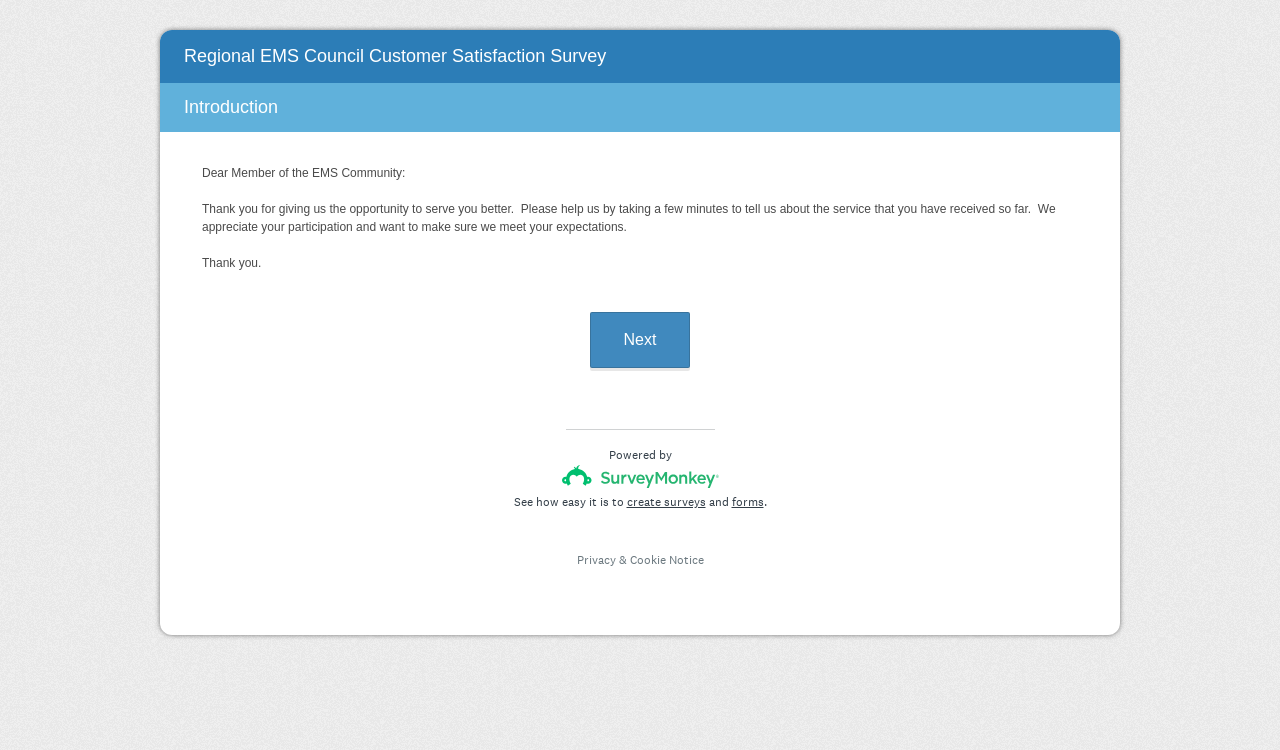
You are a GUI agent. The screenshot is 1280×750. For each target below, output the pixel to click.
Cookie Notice (667, 560)
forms (748, 502)
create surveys (666, 502)
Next (640, 339)
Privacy (596, 560)
